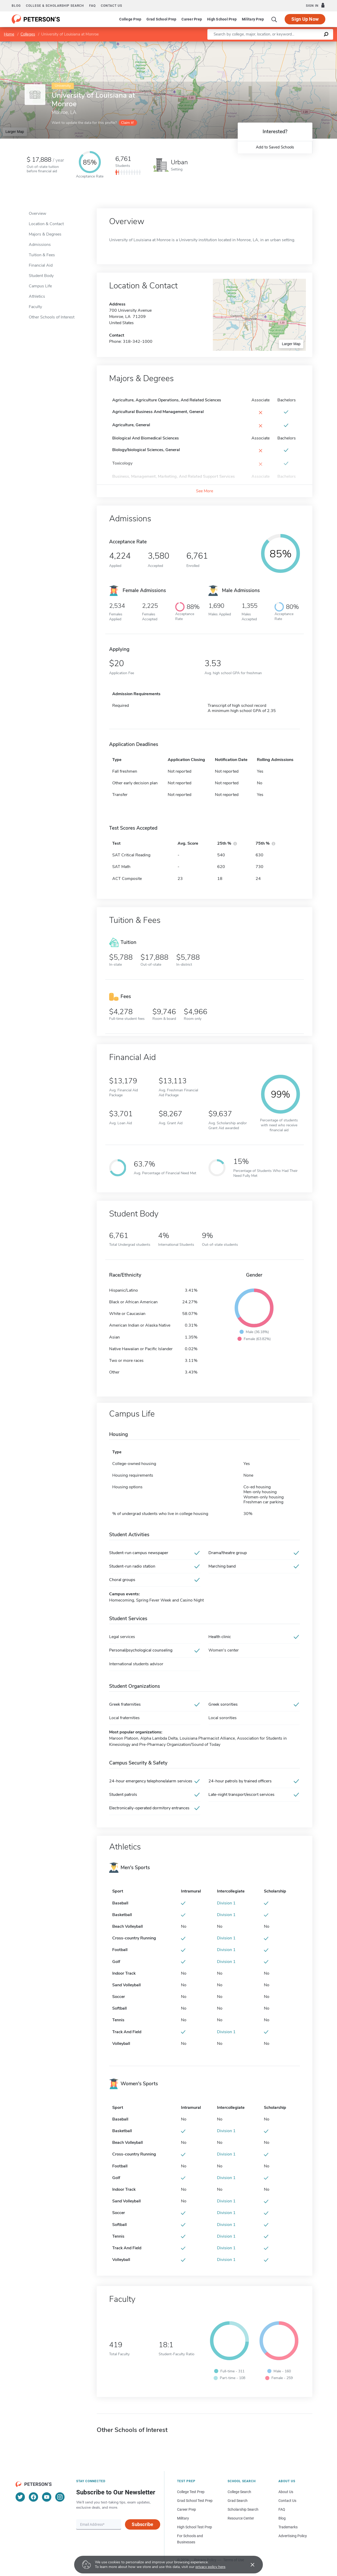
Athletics (37, 296)
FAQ (92, 6)
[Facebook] (33, 2497)
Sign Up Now (305, 19)
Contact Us (287, 2501)
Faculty (35, 307)
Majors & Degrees (45, 234)
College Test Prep (191, 2492)
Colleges (27, 34)
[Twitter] (20, 2497)
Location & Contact (46, 224)
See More (204, 491)
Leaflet (274, 43)
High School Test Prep (194, 2527)
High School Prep (222, 19)
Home (9, 34)
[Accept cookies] (249, 2564)
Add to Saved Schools (275, 147)
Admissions (40, 244)
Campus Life (40, 286)
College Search (239, 2492)
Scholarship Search (243, 2509)
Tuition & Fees (42, 255)
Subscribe (142, 2524)
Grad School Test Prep (195, 2501)
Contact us (111, 6)
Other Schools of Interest (51, 317)
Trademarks (288, 2527)
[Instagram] (60, 2497)
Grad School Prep (161, 19)
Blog (16, 6)
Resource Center (241, 2518)
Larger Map (14, 132)
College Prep (130, 19)
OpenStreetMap (302, 43)
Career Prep (191, 19)
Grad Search (238, 2501)
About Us (285, 2492)
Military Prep (253, 19)
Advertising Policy (292, 2536)
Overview (37, 213)
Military (183, 2518)
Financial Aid (41, 265)
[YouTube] (46, 2497)
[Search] (274, 19)
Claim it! (127, 122)
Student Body (41, 276)
